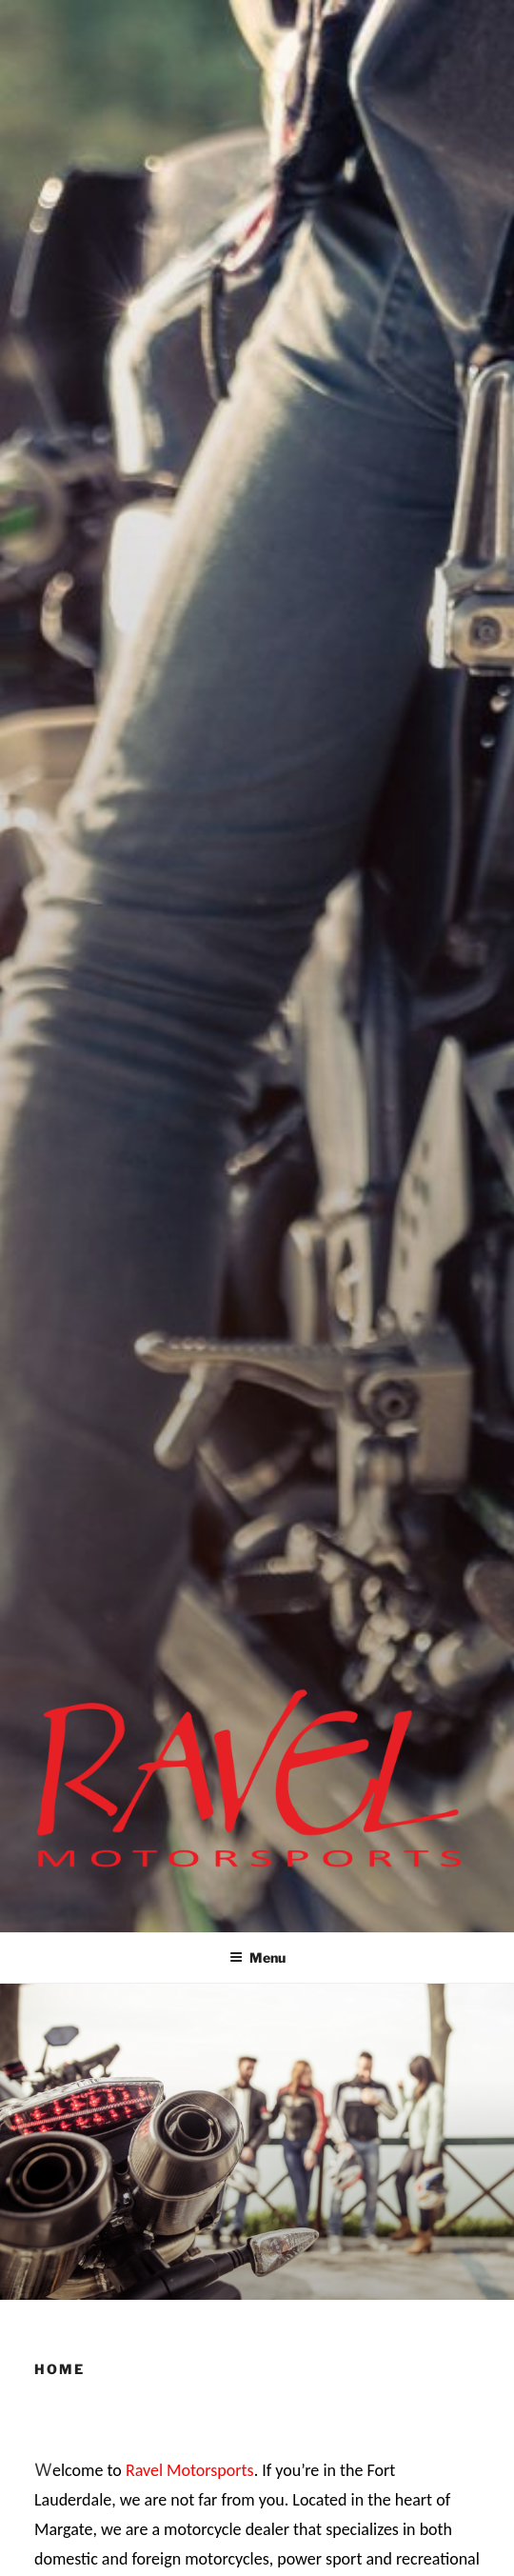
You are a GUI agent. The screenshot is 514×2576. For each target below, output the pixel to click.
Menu (257, 1957)
